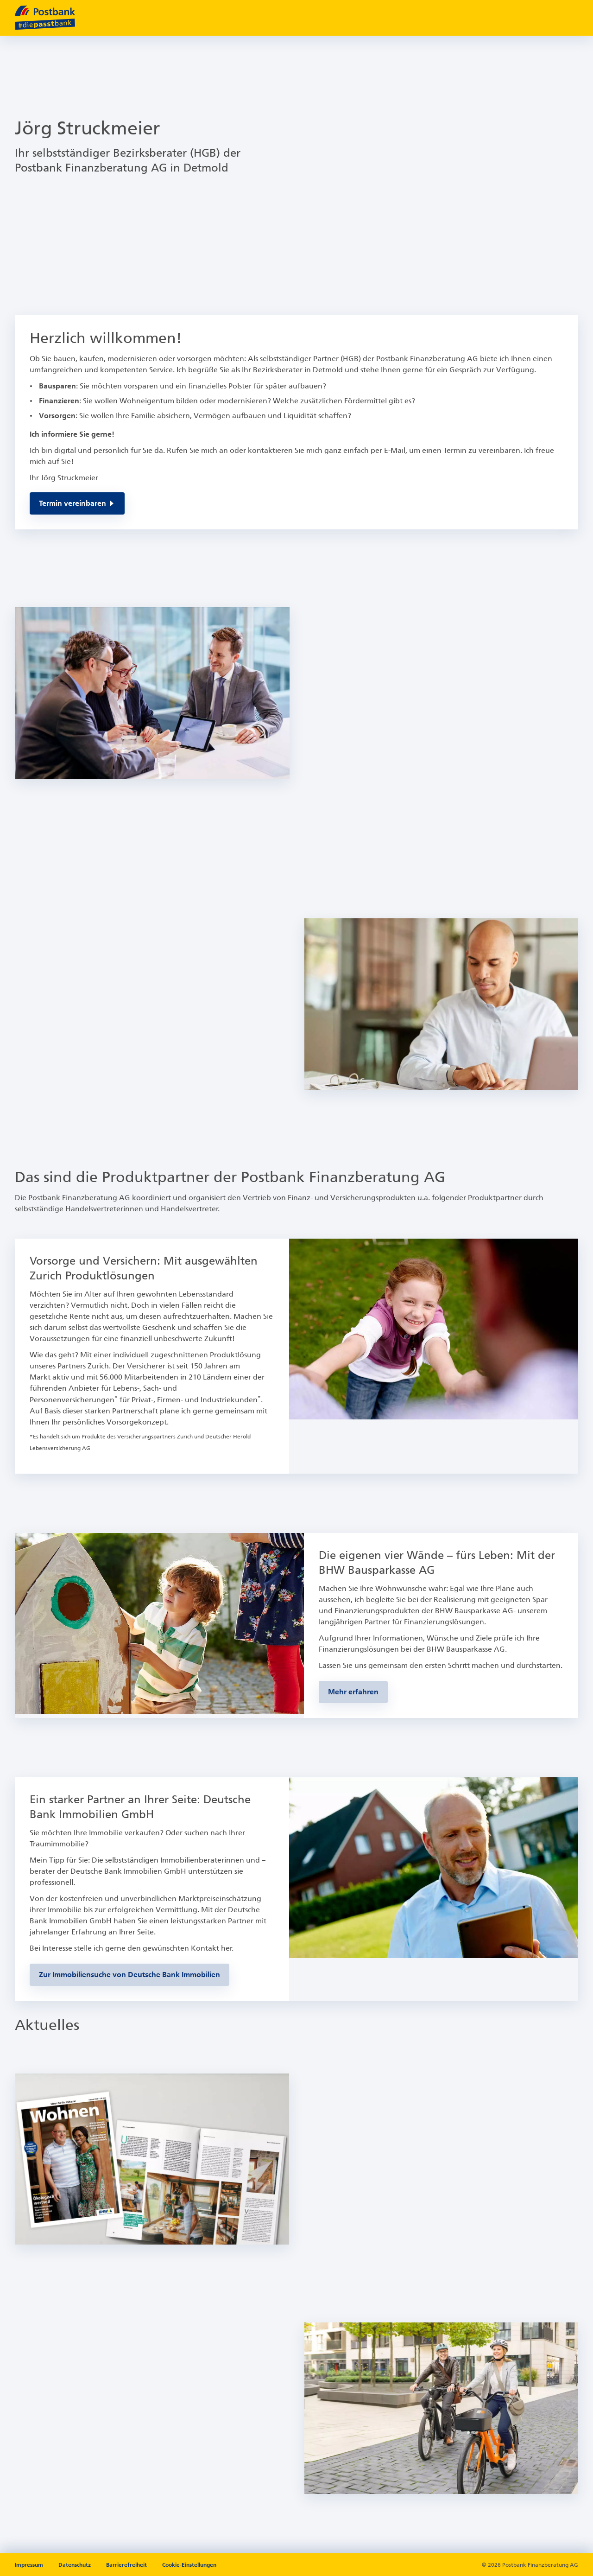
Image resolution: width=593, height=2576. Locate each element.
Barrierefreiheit (126, 2565)
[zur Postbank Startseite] (45, 18)
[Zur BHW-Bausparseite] (353, 1692)
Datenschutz (75, 2565)
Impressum (29, 2565)
